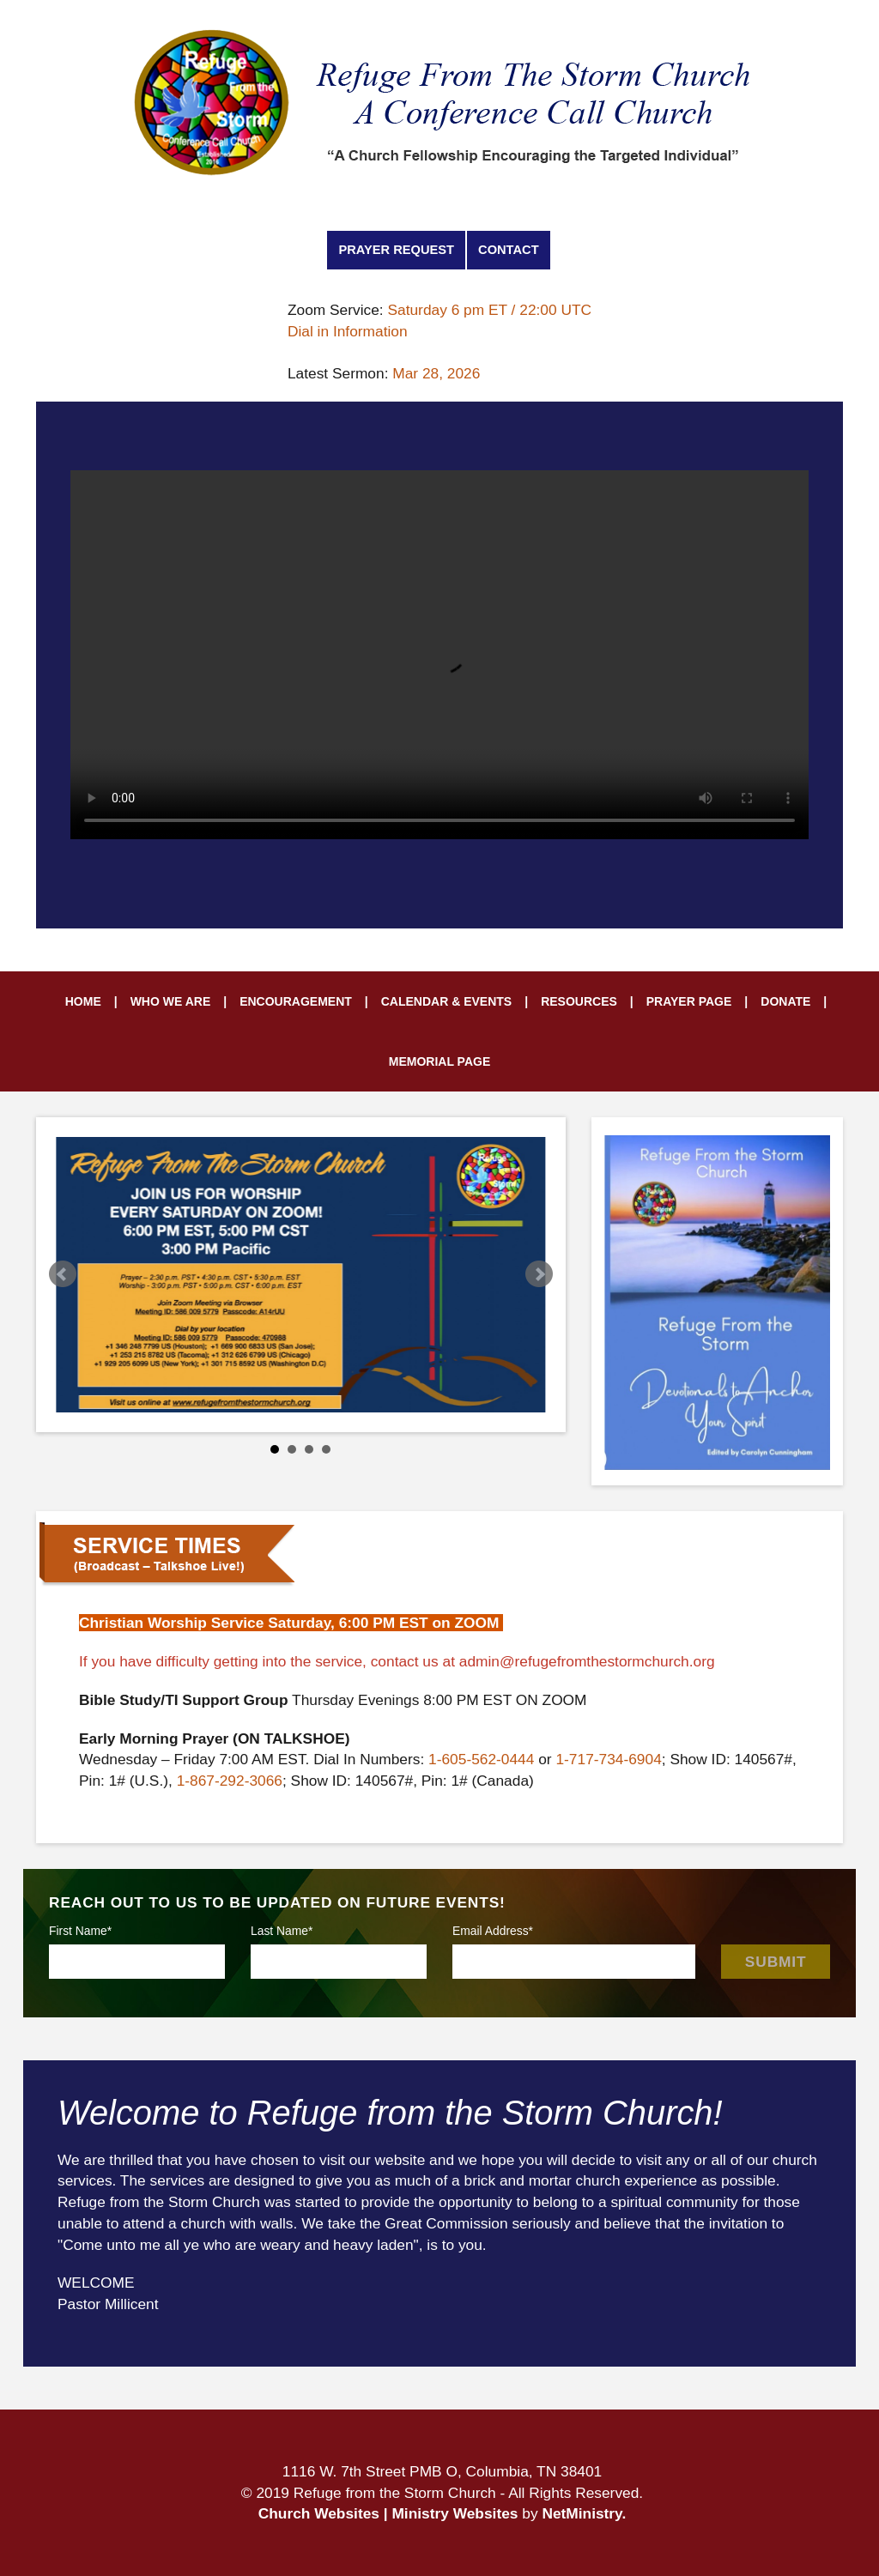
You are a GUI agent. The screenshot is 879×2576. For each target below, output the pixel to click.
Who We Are (170, 1001)
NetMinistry (581, 2513)
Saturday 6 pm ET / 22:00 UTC (489, 309)
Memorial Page (440, 1061)
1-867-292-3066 (229, 1780)
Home (83, 1001)
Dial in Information (348, 331)
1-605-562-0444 (481, 1759)
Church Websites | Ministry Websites (390, 2513)
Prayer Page (689, 1001)
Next (539, 1274)
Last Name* (281, 1931)
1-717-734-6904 (608, 1759)
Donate (785, 1001)
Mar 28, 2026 (436, 373)
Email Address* (492, 1931)
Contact (508, 250)
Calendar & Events (446, 1001)
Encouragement (295, 1001)
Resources (579, 1001)
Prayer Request (396, 250)
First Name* (80, 1931)
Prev (62, 1274)
